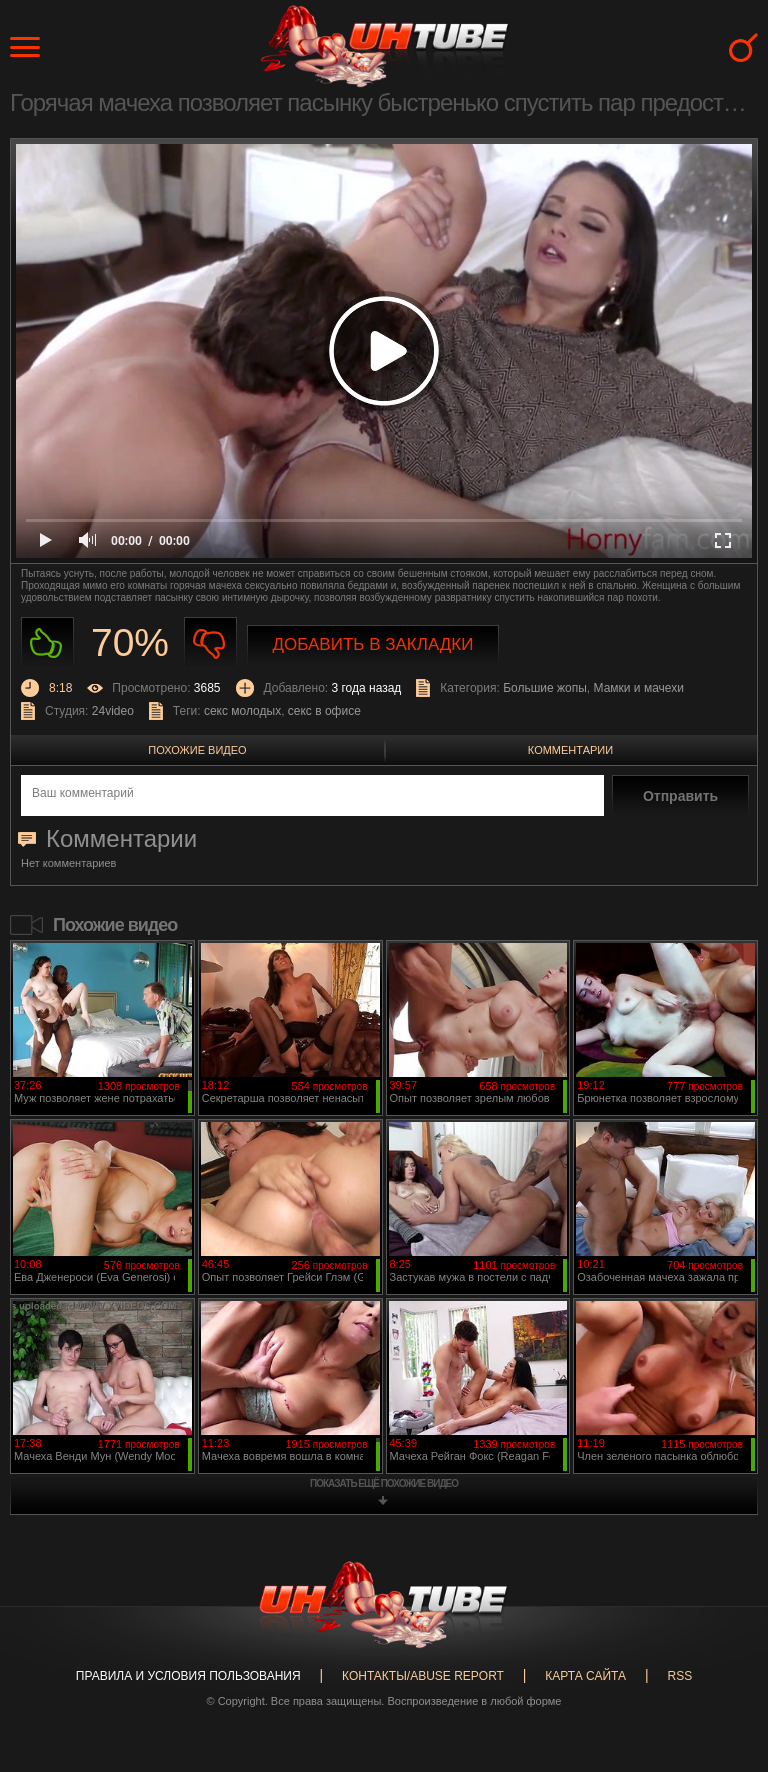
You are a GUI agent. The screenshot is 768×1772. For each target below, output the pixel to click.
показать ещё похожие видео (384, 1483)
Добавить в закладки (373, 644)
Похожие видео (197, 750)
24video (113, 711)
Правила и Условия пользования (188, 1676)
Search (743, 47)
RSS (679, 1676)
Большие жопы (545, 688)
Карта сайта (585, 1676)
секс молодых (242, 711)
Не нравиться (210, 643)
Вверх (723, 1668)
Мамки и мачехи (639, 688)
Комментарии (570, 750)
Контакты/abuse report (423, 1676)
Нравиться (47, 643)
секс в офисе (324, 711)
